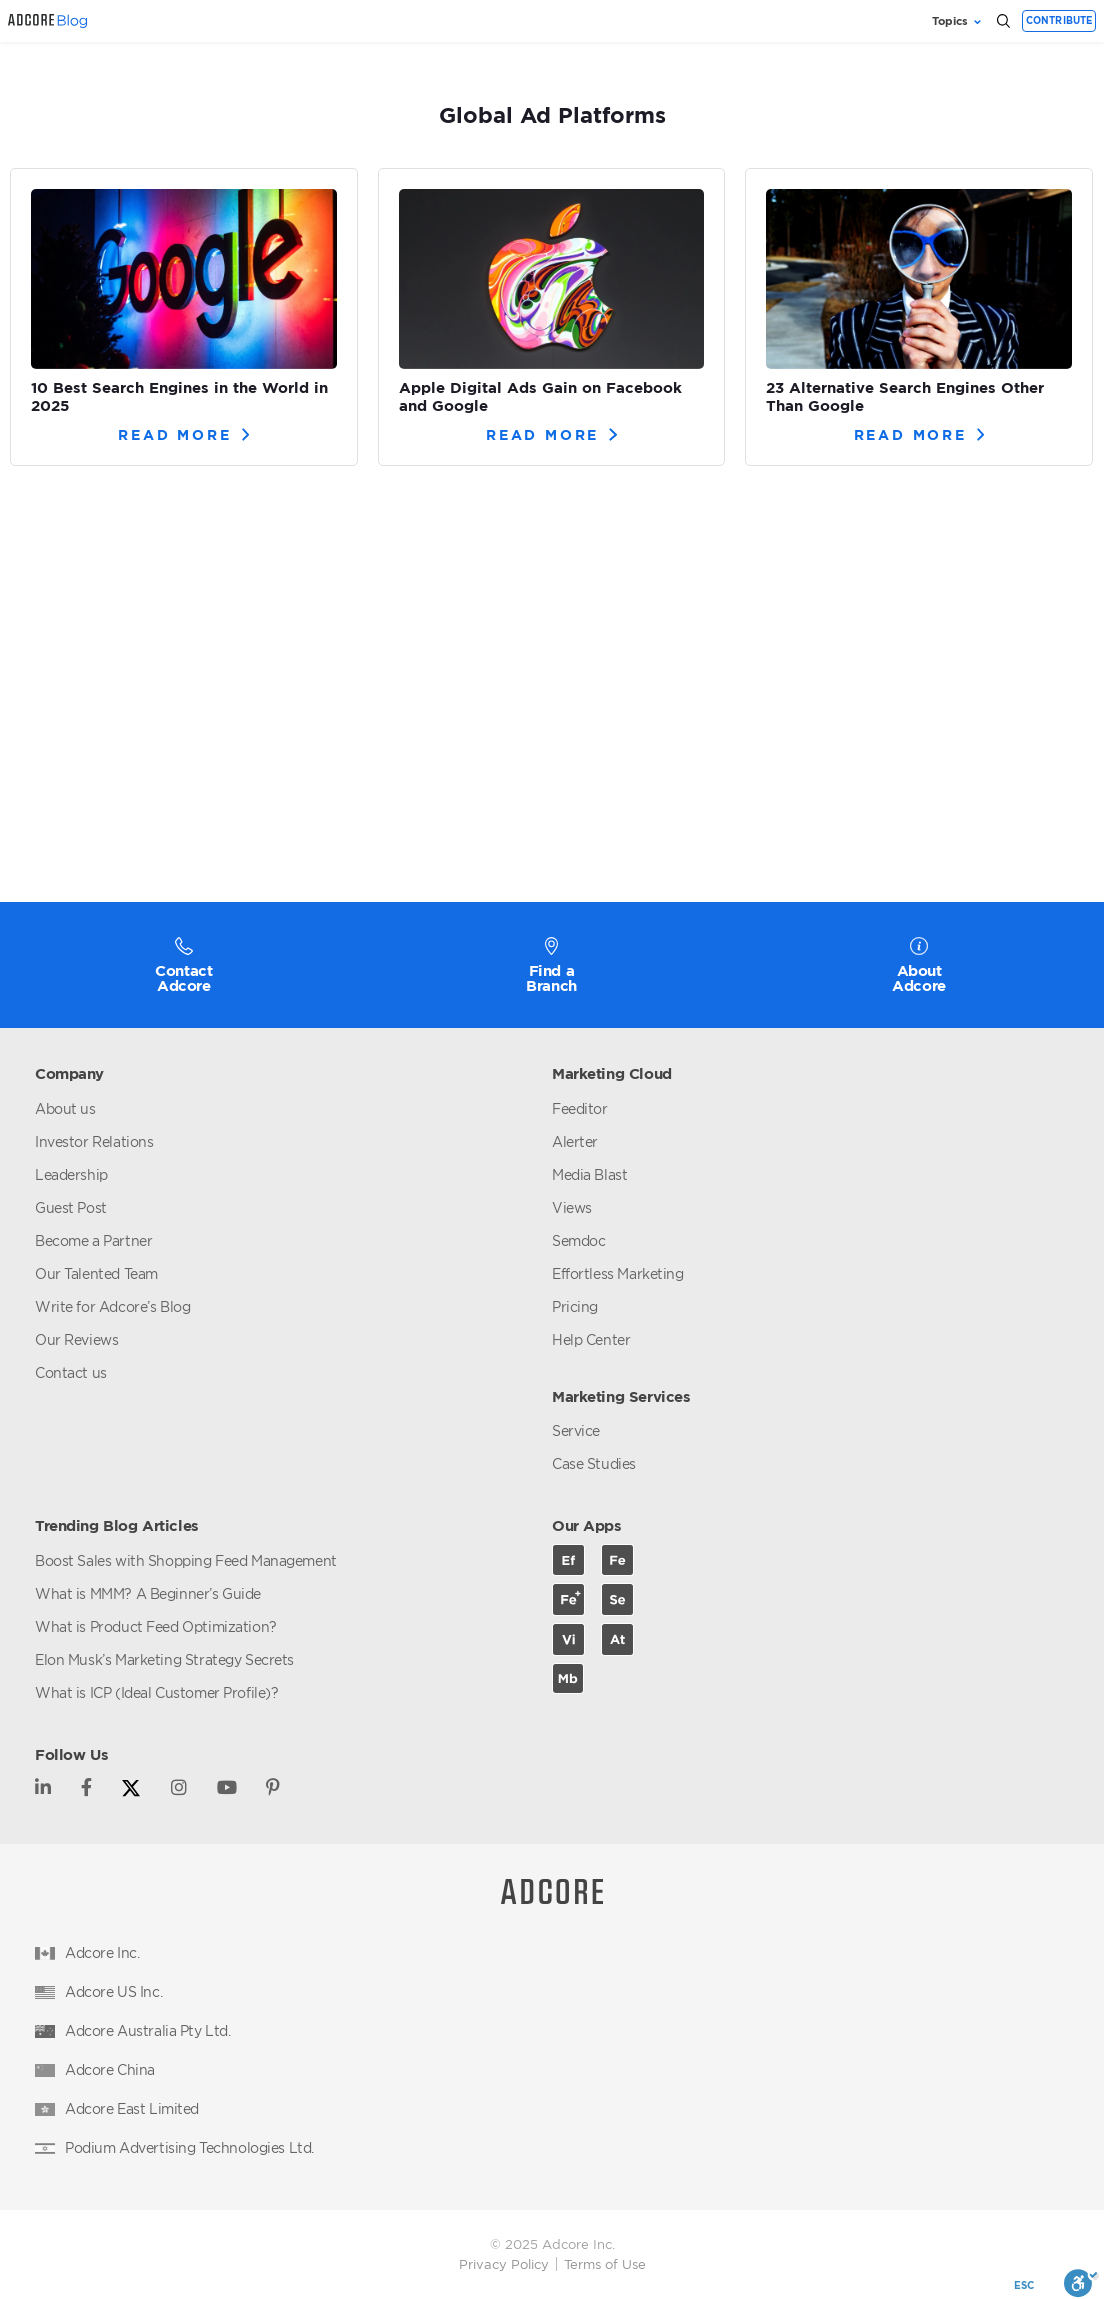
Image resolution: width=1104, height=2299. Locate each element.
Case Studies (594, 1463)
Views (572, 1207)
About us (65, 1108)
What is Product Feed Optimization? (156, 1626)
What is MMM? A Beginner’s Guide (148, 1593)
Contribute (1059, 20)
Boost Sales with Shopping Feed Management (186, 1560)
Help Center (591, 1339)
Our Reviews (76, 1339)
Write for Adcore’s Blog (112, 1306)
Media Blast (589, 1174)
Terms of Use (605, 2264)
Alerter (575, 1141)
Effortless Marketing (618, 1273)
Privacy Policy (504, 2264)
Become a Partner (93, 1240)
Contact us (71, 1372)
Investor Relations (94, 1141)
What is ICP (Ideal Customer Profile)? (156, 1692)
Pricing (575, 1306)
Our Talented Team (96, 1273)
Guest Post (71, 1207)
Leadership (71, 1174)
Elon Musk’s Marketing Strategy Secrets (164, 1659)
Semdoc (578, 1240)
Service (576, 1430)
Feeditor (580, 1108)
